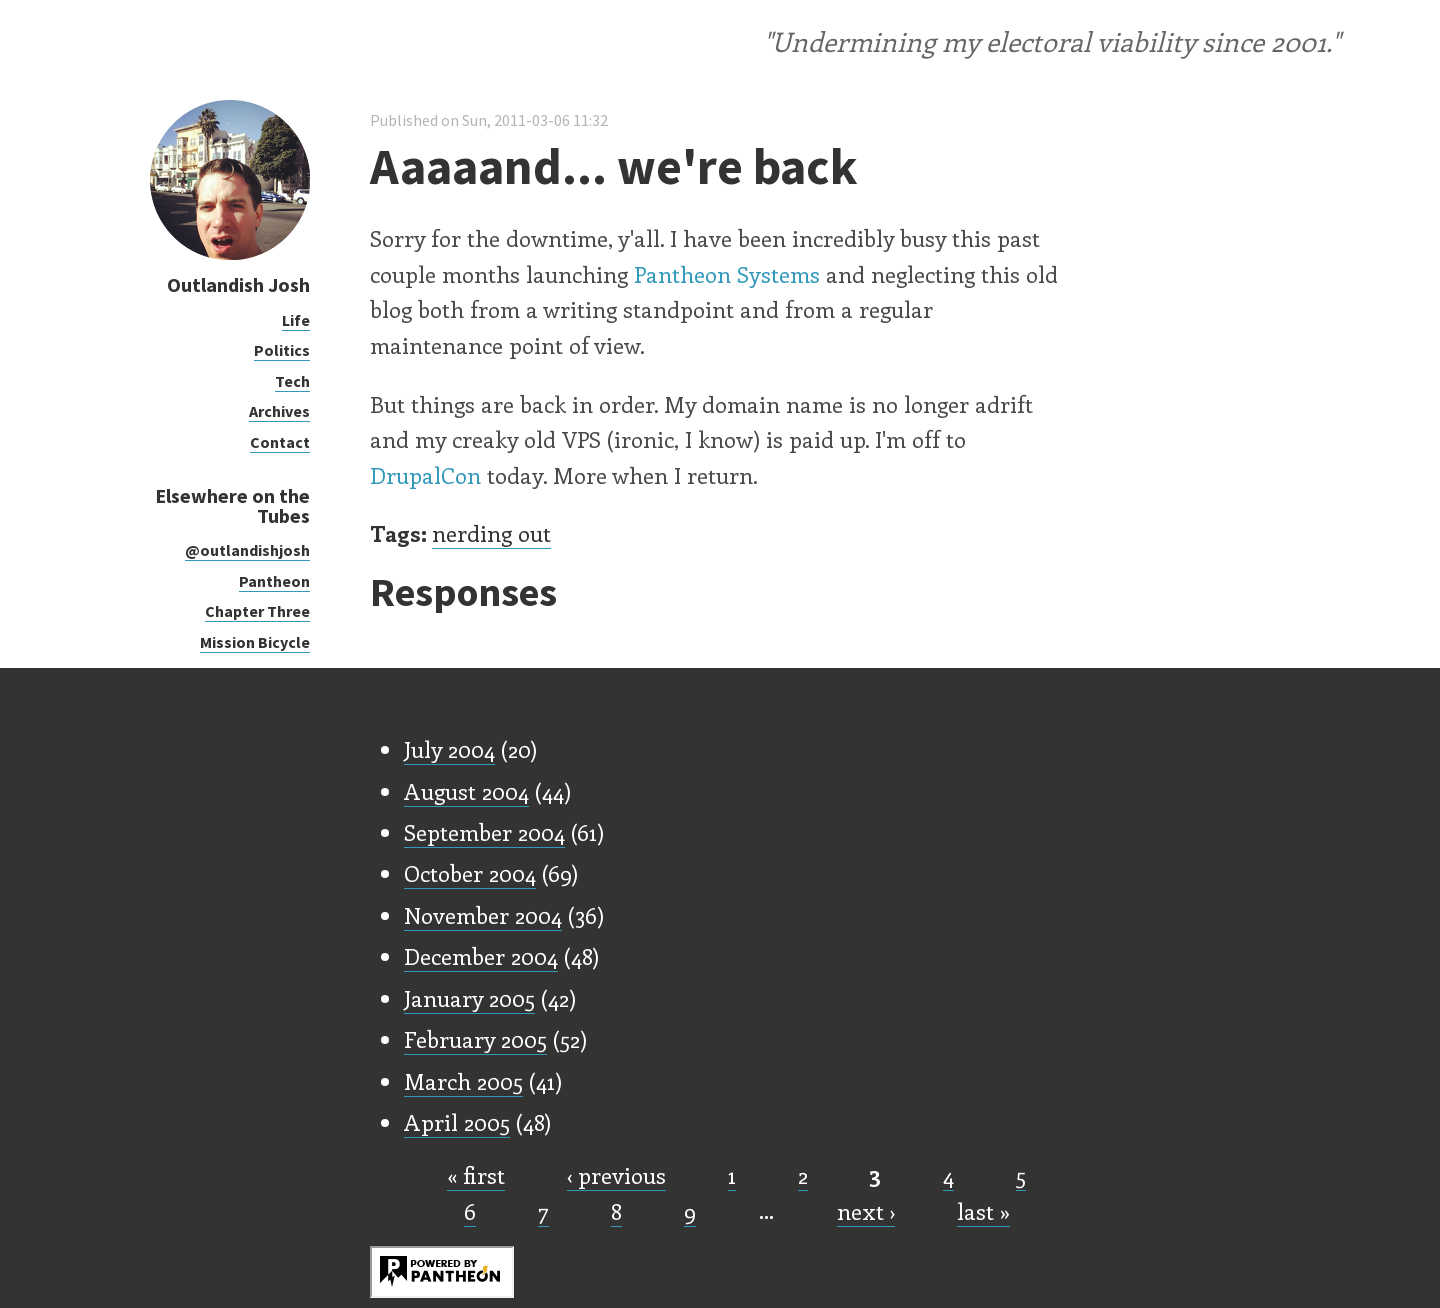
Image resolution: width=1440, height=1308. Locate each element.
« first (476, 1175)
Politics (282, 350)
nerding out (491, 533)
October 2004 (470, 873)
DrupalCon (425, 475)
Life (296, 320)
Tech (292, 381)
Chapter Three (257, 611)
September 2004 (484, 832)
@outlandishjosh (247, 550)
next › (866, 1211)
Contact (280, 442)
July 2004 (449, 749)
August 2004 (466, 791)
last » (983, 1211)
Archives (279, 411)
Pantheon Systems (727, 274)
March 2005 (463, 1081)
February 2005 (475, 1039)
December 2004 (481, 956)
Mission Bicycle (255, 642)
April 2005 (457, 1122)
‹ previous (616, 1175)
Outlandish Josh (238, 284)
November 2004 (483, 915)
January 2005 (469, 998)
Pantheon (274, 581)
